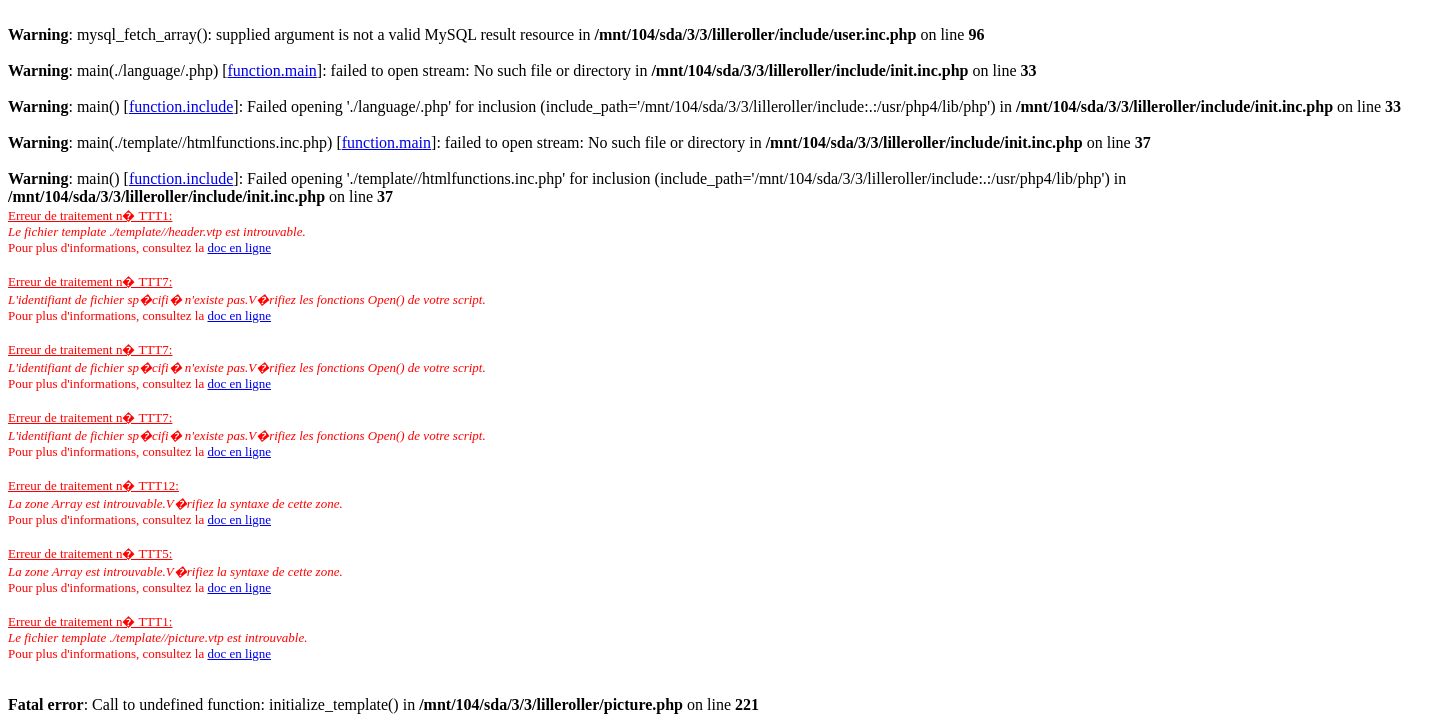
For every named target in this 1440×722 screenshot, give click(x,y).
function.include (181, 106)
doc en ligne (239, 247)
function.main (272, 70)
